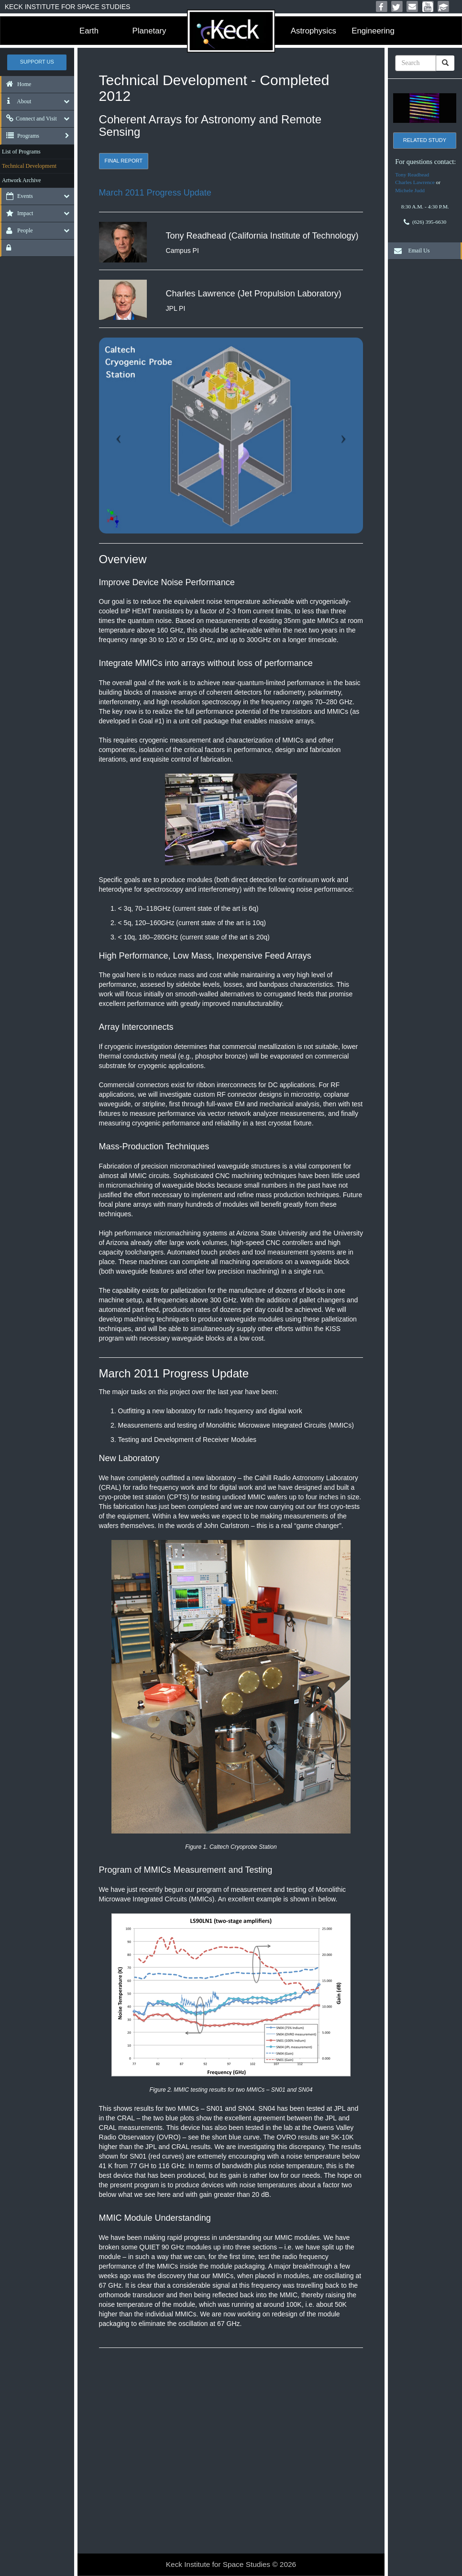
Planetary (149, 30)
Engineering (373, 30)
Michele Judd (410, 190)
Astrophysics (313, 30)
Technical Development (29, 166)
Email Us (409, 250)
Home (16, 84)
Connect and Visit (29, 118)
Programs (20, 135)
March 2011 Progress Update (155, 192)
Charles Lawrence (415, 182)
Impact (17, 213)
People (17, 230)
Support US (37, 62)
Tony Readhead (412, 174)
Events (17, 196)
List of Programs (21, 151)
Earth (89, 30)
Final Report (124, 161)
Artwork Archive (21, 180)
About (16, 101)
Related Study (424, 140)
